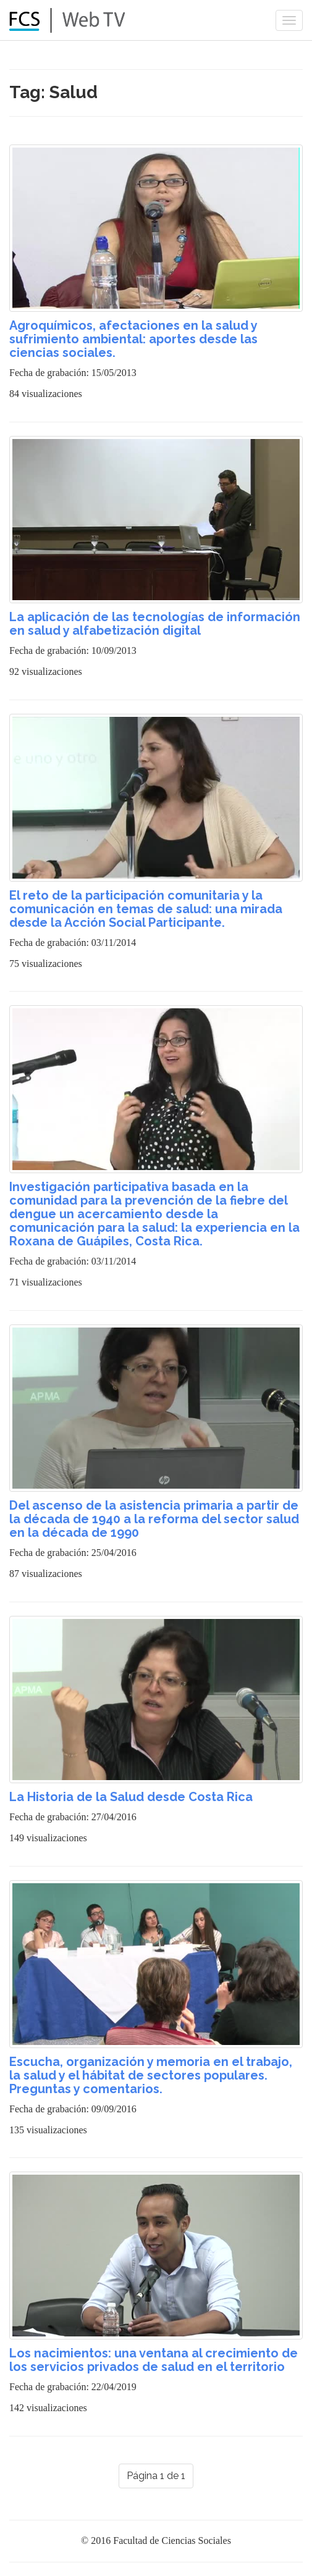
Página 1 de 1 (156, 2476)
